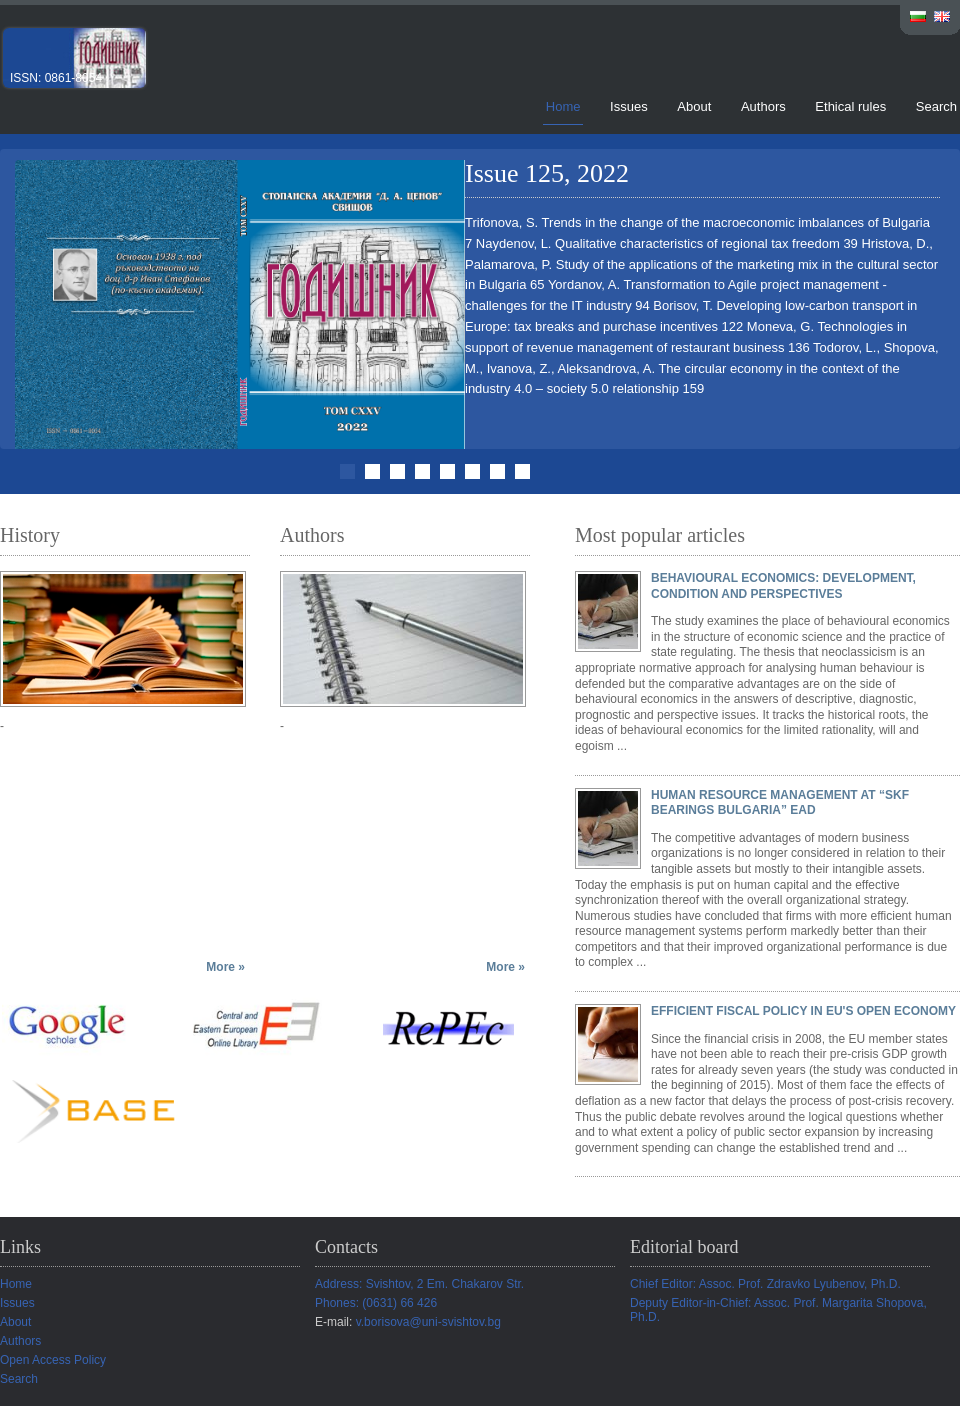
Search (936, 106)
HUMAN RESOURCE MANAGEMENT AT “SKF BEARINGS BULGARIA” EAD (780, 803)
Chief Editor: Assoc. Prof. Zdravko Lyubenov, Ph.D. (765, 1284)
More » (225, 967)
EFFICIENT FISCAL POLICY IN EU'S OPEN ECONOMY (803, 1011)
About (694, 106)
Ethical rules (850, 106)
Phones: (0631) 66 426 (376, 1303)
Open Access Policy (53, 1360)
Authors (763, 106)
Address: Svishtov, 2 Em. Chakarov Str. (419, 1284)
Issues (629, 106)
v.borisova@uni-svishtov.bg (428, 1322)
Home (563, 106)
